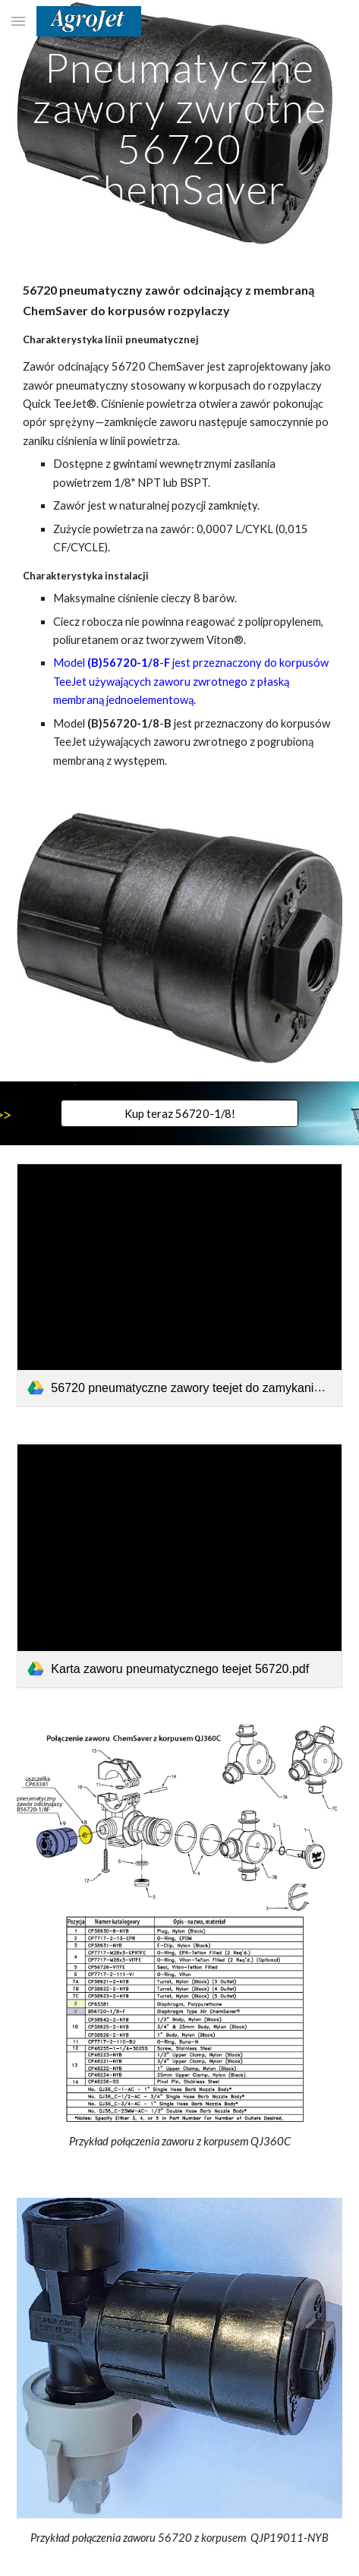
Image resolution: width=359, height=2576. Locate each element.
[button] (18, 21)
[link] (179, 1285)
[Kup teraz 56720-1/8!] (179, 1113)
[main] (179, 128)
